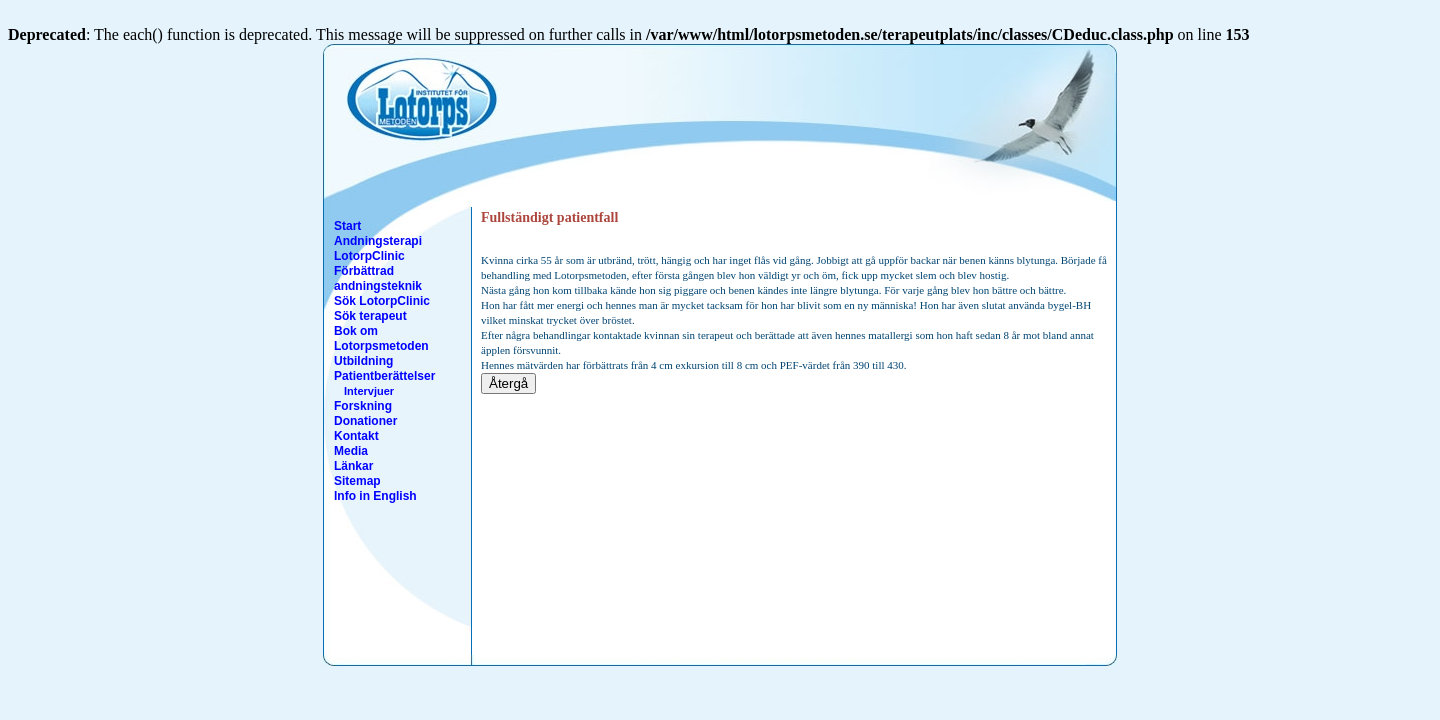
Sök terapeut (370, 316)
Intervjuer (369, 391)
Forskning (363, 406)
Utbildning (363, 361)
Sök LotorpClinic (382, 301)
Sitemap (357, 481)
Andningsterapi (378, 241)
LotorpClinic (369, 256)
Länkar (353, 466)
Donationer (365, 421)
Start (347, 226)
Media (351, 451)
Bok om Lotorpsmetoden (381, 338)
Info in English (375, 496)
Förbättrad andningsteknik (378, 278)
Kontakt (356, 436)
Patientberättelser (384, 376)
